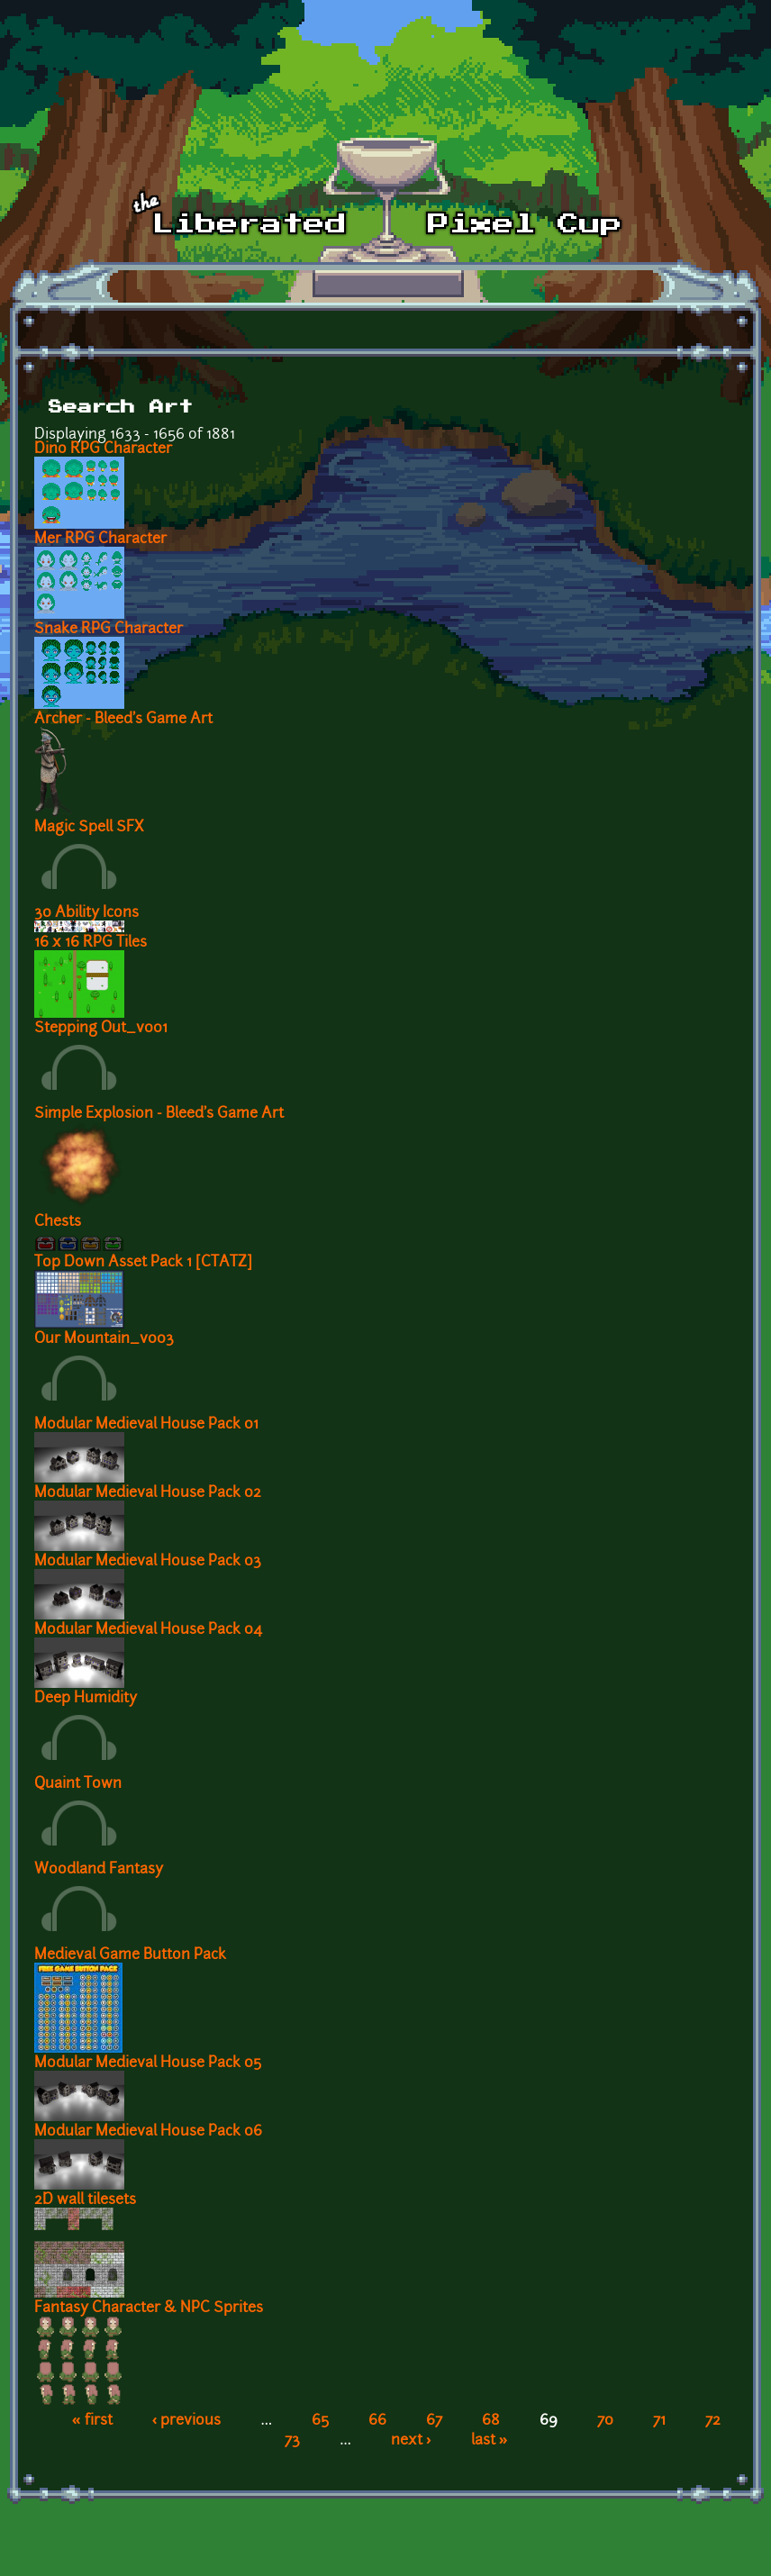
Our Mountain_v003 (104, 1339)
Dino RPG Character (103, 449)
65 (320, 2421)
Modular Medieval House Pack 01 (146, 1425)
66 (377, 2421)
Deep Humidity (85, 1699)
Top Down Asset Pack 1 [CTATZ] (143, 1263)
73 (292, 2441)
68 (491, 2421)
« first (92, 2421)
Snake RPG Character (108, 629)
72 (713, 2421)
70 (605, 2421)
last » (489, 2441)
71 (659, 2421)
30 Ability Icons (86, 913)
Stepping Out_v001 (101, 1028)
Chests (57, 1222)
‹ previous (187, 2421)
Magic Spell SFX (89, 828)
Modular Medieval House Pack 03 (147, 1562)
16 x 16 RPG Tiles (90, 943)
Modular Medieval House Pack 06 (148, 2132)
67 (434, 2421)
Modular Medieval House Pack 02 (147, 1493)
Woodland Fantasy (98, 1870)
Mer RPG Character (100, 539)
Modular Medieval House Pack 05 (147, 2063)
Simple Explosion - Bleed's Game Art (159, 1114)
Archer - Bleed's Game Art (123, 719)
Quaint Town (78, 1784)
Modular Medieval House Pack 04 (148, 1630)
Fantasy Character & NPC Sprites (148, 2308)
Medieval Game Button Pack (130, 1955)
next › (411, 2441)
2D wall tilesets (85, 2200)
